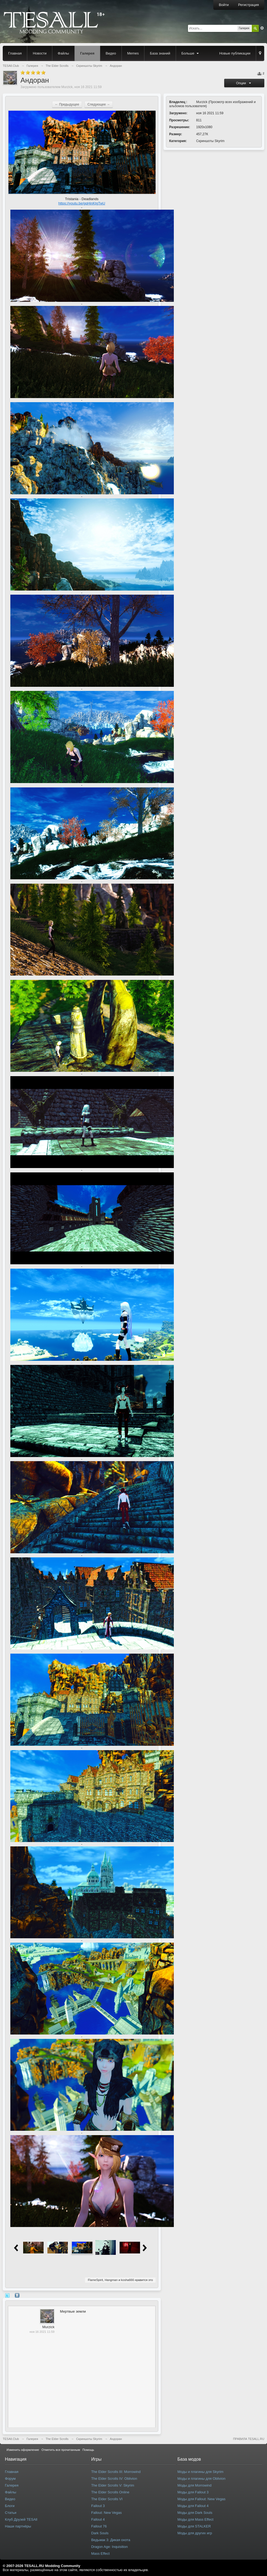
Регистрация (248, 5)
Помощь (88, 2449)
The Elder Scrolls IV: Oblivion (114, 2478)
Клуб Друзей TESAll (21, 2519)
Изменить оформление (23, 2449)
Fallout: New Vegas (106, 2513)
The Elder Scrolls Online (110, 2492)
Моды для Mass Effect (195, 2519)
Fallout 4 (98, 2519)
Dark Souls (100, 2533)
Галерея (87, 53)
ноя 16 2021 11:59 (41, 2331)
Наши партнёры (18, 2526)
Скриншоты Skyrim (210, 141)
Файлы (63, 53)
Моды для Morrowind (194, 2485)
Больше (190, 53)
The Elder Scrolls (57, 2438)
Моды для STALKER (194, 2526)
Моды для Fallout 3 (192, 2492)
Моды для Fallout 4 (192, 2506)
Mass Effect (100, 2553)
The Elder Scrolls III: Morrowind (116, 2472)
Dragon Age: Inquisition (109, 2547)
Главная (15, 53)
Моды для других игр (194, 2533)
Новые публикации (234, 53)
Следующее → (98, 104)
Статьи (10, 2513)
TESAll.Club (11, 2438)
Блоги (9, 2506)
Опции (244, 83)
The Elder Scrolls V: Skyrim (112, 2485)
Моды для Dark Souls (194, 2513)
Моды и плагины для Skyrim (200, 2472)
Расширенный (262, 28)
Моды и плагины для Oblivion (201, 2478)
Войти (224, 5)
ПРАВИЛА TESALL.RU (248, 2438)
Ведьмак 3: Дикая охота (110, 2540)
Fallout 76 (99, 2526)
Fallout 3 (98, 2506)
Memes (133, 53)
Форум (10, 2478)
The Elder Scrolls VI (107, 2499)
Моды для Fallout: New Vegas (201, 2499)
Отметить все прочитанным (60, 2449)
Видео (111, 53)
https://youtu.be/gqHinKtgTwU (81, 203)
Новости (39, 53)
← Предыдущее (67, 104)
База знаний (160, 53)
